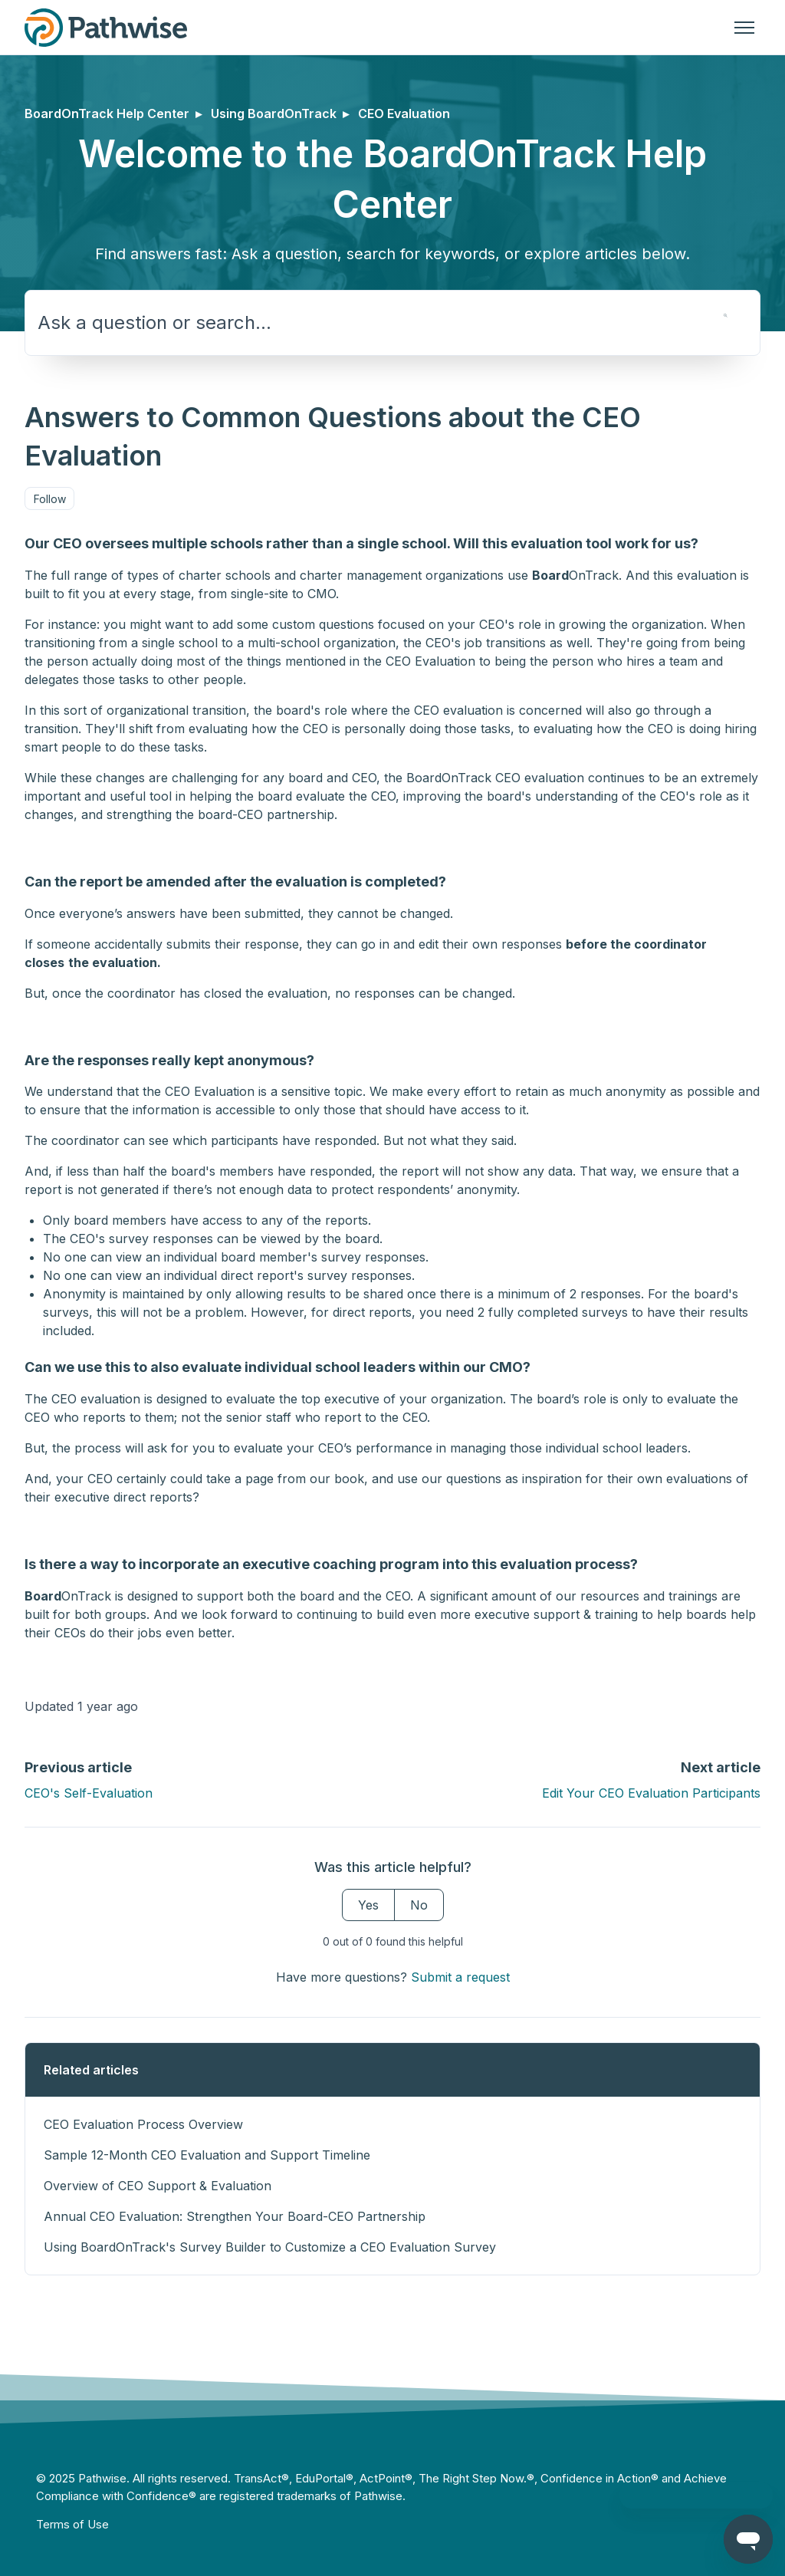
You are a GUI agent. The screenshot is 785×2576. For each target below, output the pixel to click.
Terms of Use (72, 2524)
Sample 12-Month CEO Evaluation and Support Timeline (207, 2155)
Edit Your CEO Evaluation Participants (651, 1793)
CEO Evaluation (404, 113)
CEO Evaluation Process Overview (143, 2124)
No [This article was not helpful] (419, 1905)
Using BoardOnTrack (274, 113)
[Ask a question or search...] (392, 323)
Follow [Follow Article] (50, 498)
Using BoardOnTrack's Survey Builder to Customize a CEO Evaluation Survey (270, 2247)
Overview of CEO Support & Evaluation (157, 2185)
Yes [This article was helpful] (368, 1905)
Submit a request (460, 1977)
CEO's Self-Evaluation (89, 1793)
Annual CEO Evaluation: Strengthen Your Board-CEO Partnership (234, 2216)
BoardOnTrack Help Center (107, 113)
